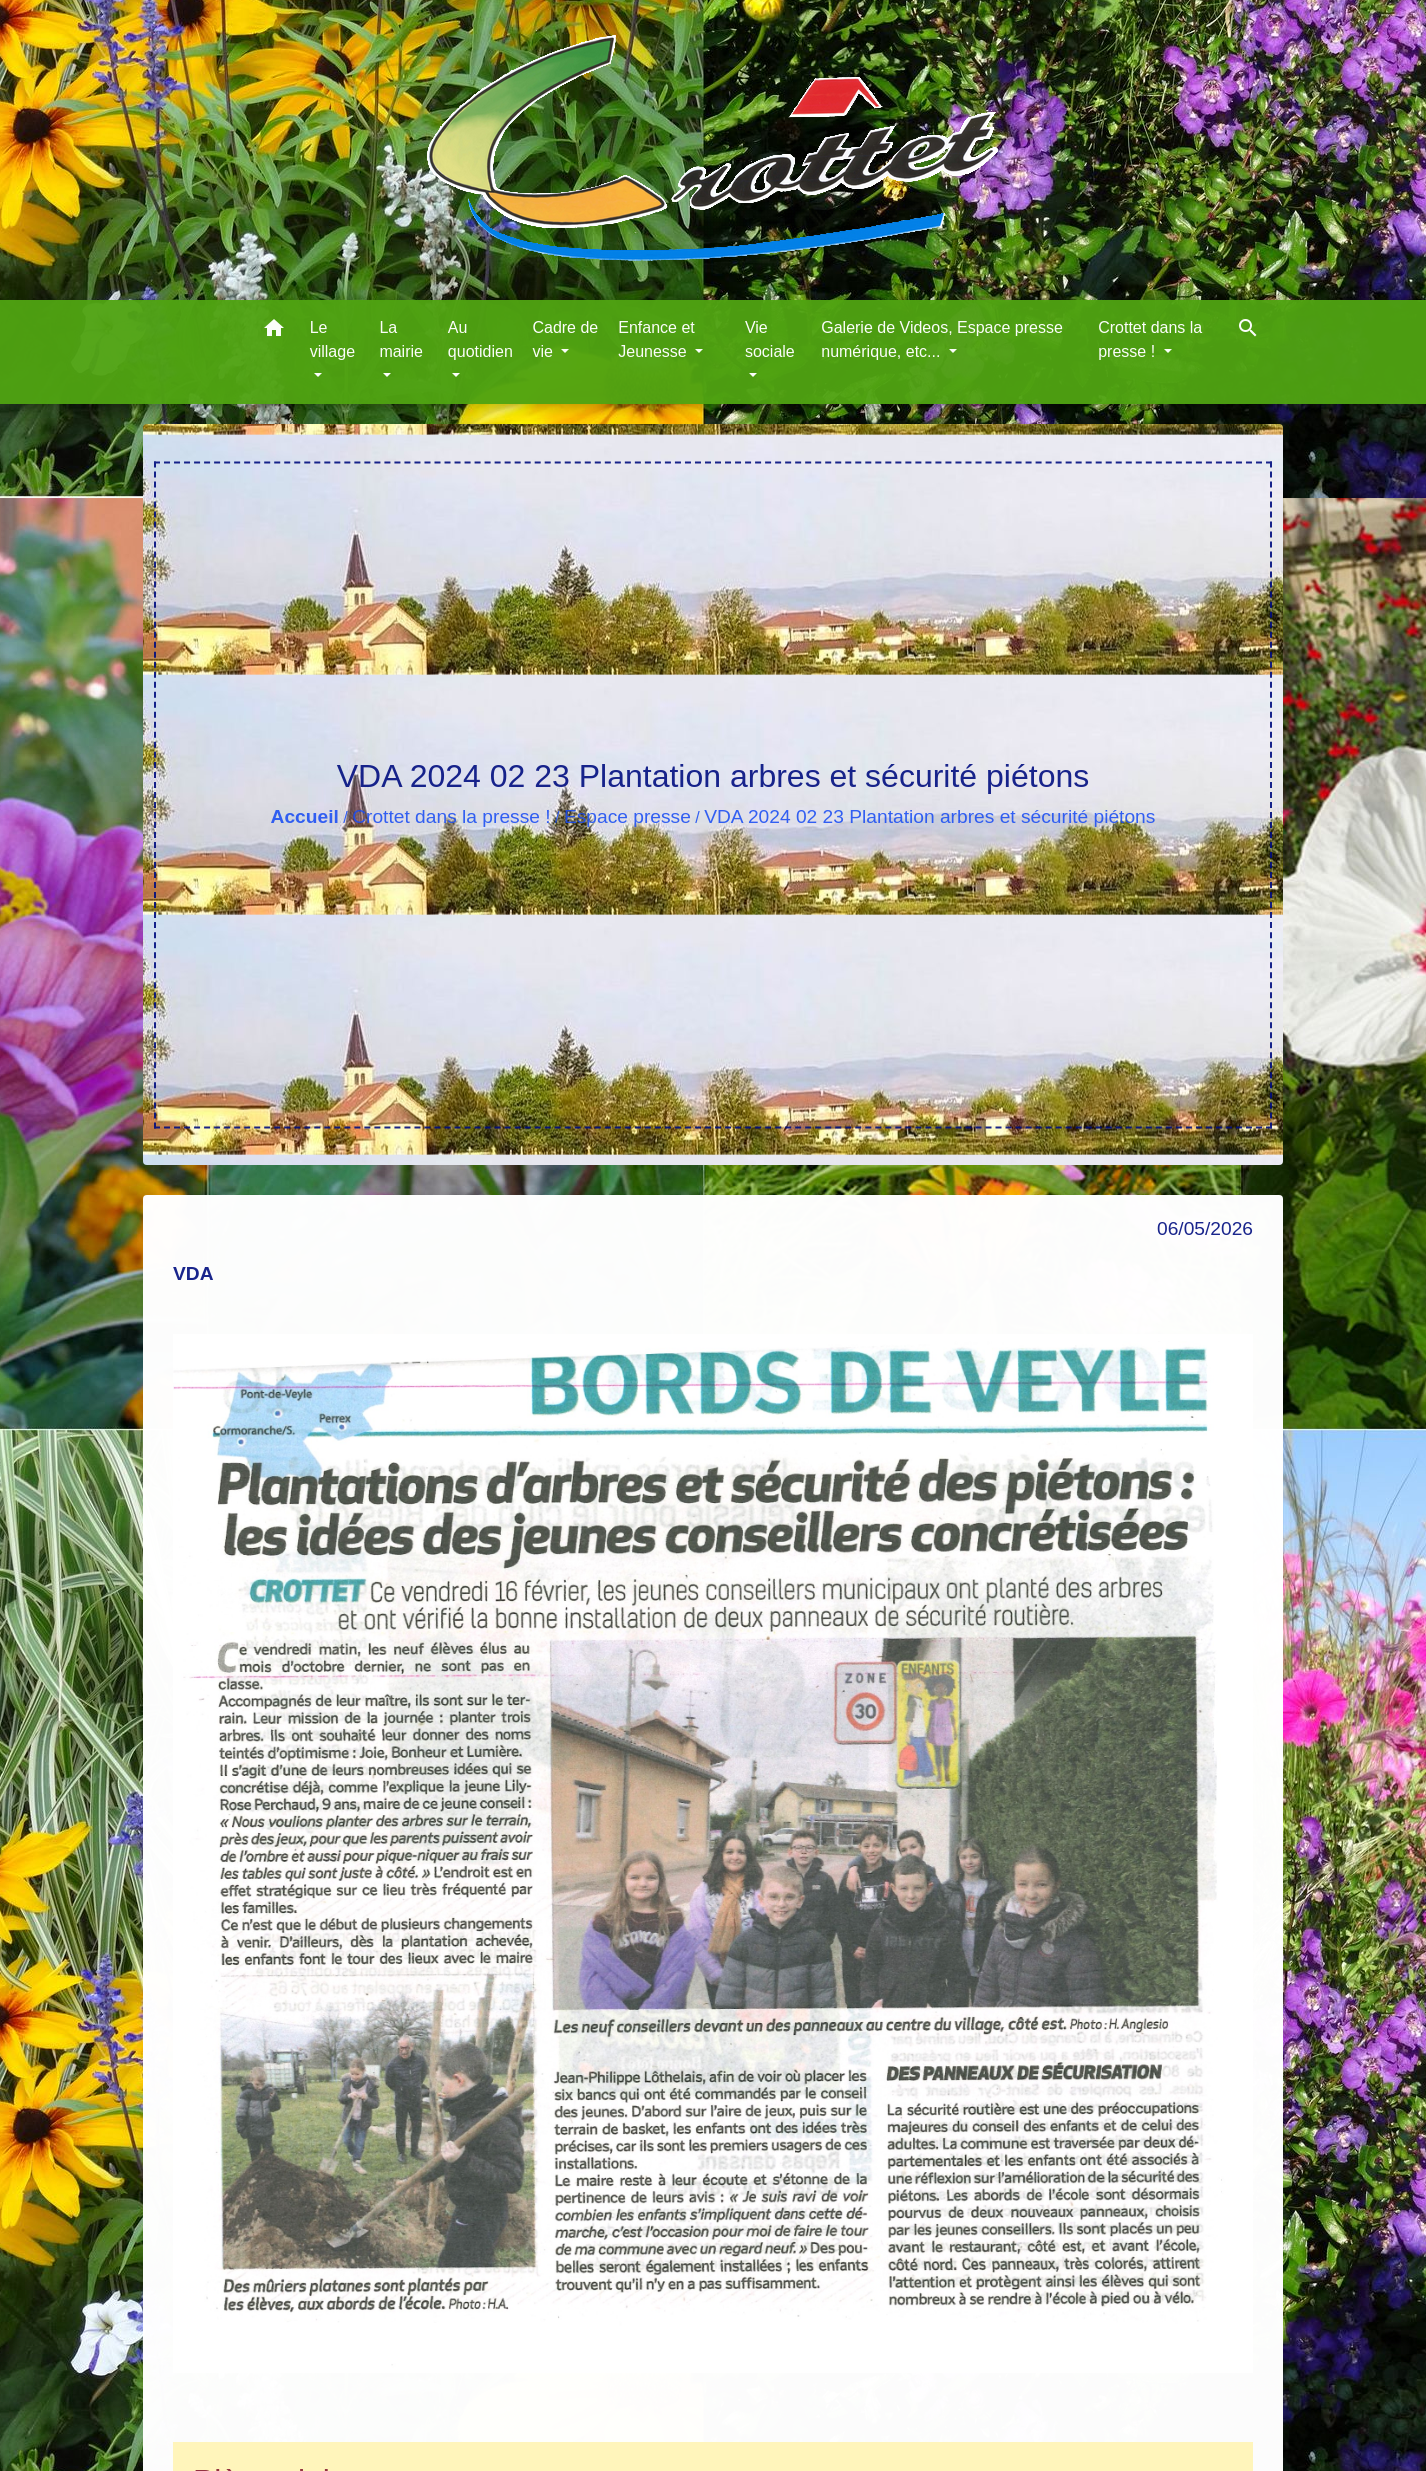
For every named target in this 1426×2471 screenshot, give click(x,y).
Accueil (305, 816)
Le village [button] (332, 339)
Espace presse (627, 816)
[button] (274, 331)
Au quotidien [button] (480, 339)
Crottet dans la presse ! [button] (1150, 339)
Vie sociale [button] (770, 339)
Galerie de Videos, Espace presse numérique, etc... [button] (942, 339)
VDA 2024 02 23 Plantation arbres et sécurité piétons (929, 816)
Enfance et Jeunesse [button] (656, 339)
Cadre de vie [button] (565, 339)
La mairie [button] (401, 339)
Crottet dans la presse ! (451, 816)
